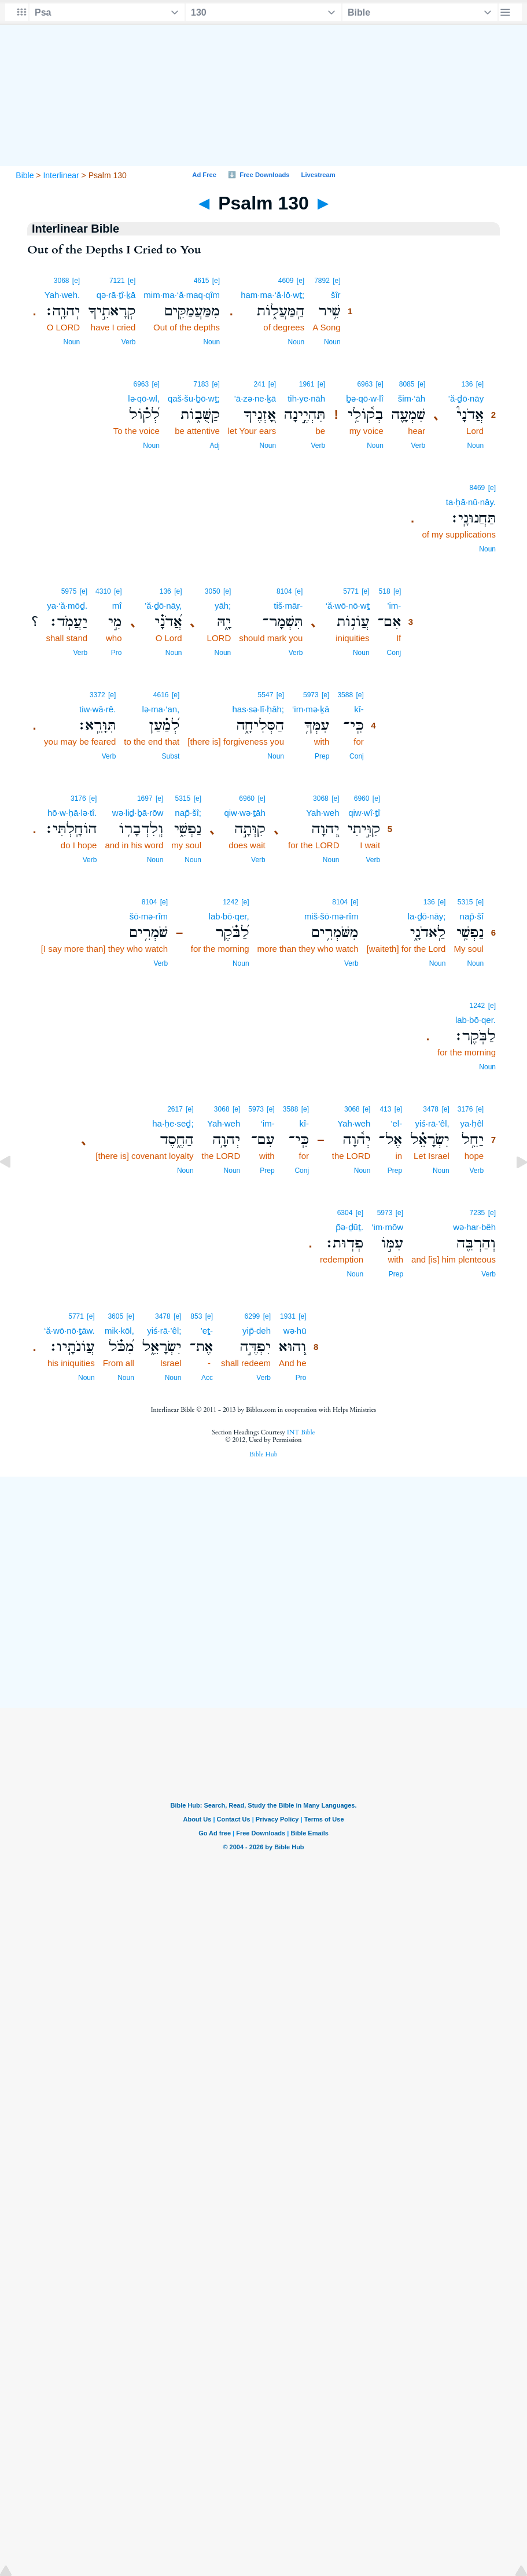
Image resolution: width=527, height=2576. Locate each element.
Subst (171, 756)
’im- (394, 605)
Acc (207, 1378)
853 (196, 1316)
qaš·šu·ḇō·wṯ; (194, 398)
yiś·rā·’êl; (164, 1330)
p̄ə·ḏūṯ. (349, 1227)
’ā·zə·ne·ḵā (255, 398)
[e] (336, 281)
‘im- (268, 1123)
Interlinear (61, 175)
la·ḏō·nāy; (427, 916)
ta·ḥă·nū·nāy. (471, 502)
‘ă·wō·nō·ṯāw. (69, 1330)
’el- (396, 1123)
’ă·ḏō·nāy (466, 398)
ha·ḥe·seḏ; (172, 1123)
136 (467, 384)
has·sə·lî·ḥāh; (258, 709)
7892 (322, 281)
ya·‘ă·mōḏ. (67, 605)
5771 (351, 591)
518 (384, 591)
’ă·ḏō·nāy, (163, 605)
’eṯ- (206, 1330)
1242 (230, 902)
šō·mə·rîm (149, 916)
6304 (345, 1213)
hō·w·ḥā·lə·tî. (72, 813)
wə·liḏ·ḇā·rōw (138, 813)
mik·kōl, (119, 1330)
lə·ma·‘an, (161, 709)
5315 (183, 798)
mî (117, 605)
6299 (252, 1316)
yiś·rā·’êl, (432, 1123)
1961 (307, 384)
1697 (145, 798)
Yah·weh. (62, 295)
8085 (407, 384)
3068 (61, 281)
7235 (477, 1213)
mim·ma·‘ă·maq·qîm (181, 295)
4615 (201, 281)
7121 (117, 281)
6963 (365, 384)
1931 (288, 1316)
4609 (286, 281)
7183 (201, 384)
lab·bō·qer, (229, 916)
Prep (322, 756)
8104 (284, 591)
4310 (103, 591)
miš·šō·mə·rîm (331, 916)
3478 (430, 1109)
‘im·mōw (387, 1227)
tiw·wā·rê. (97, 709)
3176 (78, 798)
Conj (394, 653)
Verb (128, 342)
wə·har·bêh (474, 1227)
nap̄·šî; (188, 813)
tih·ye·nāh (306, 398)
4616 (161, 695)
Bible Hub (263, 1454)
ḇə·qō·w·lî (365, 398)
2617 (175, 1109)
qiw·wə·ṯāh (244, 813)
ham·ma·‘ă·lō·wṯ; (272, 295)
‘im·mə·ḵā (310, 709)
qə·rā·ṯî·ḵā (116, 295)
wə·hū (295, 1330)
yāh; (223, 605)
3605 (115, 1316)
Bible (25, 175)
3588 (345, 695)
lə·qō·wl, (144, 398)
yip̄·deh (256, 1330)
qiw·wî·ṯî (364, 813)
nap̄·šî (472, 916)
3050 (212, 591)
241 (259, 384)
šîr (336, 295)
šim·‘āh (412, 398)
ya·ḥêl (472, 1123)
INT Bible (301, 1432)
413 (385, 1109)
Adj (214, 445)
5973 (311, 695)
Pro (116, 653)
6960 (362, 798)
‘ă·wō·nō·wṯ (348, 605)
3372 (97, 695)
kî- (359, 709)
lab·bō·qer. (475, 1020)
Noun (332, 342)
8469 (477, 488)
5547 (266, 695)
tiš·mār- (288, 605)
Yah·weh (322, 813)
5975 (69, 591)
